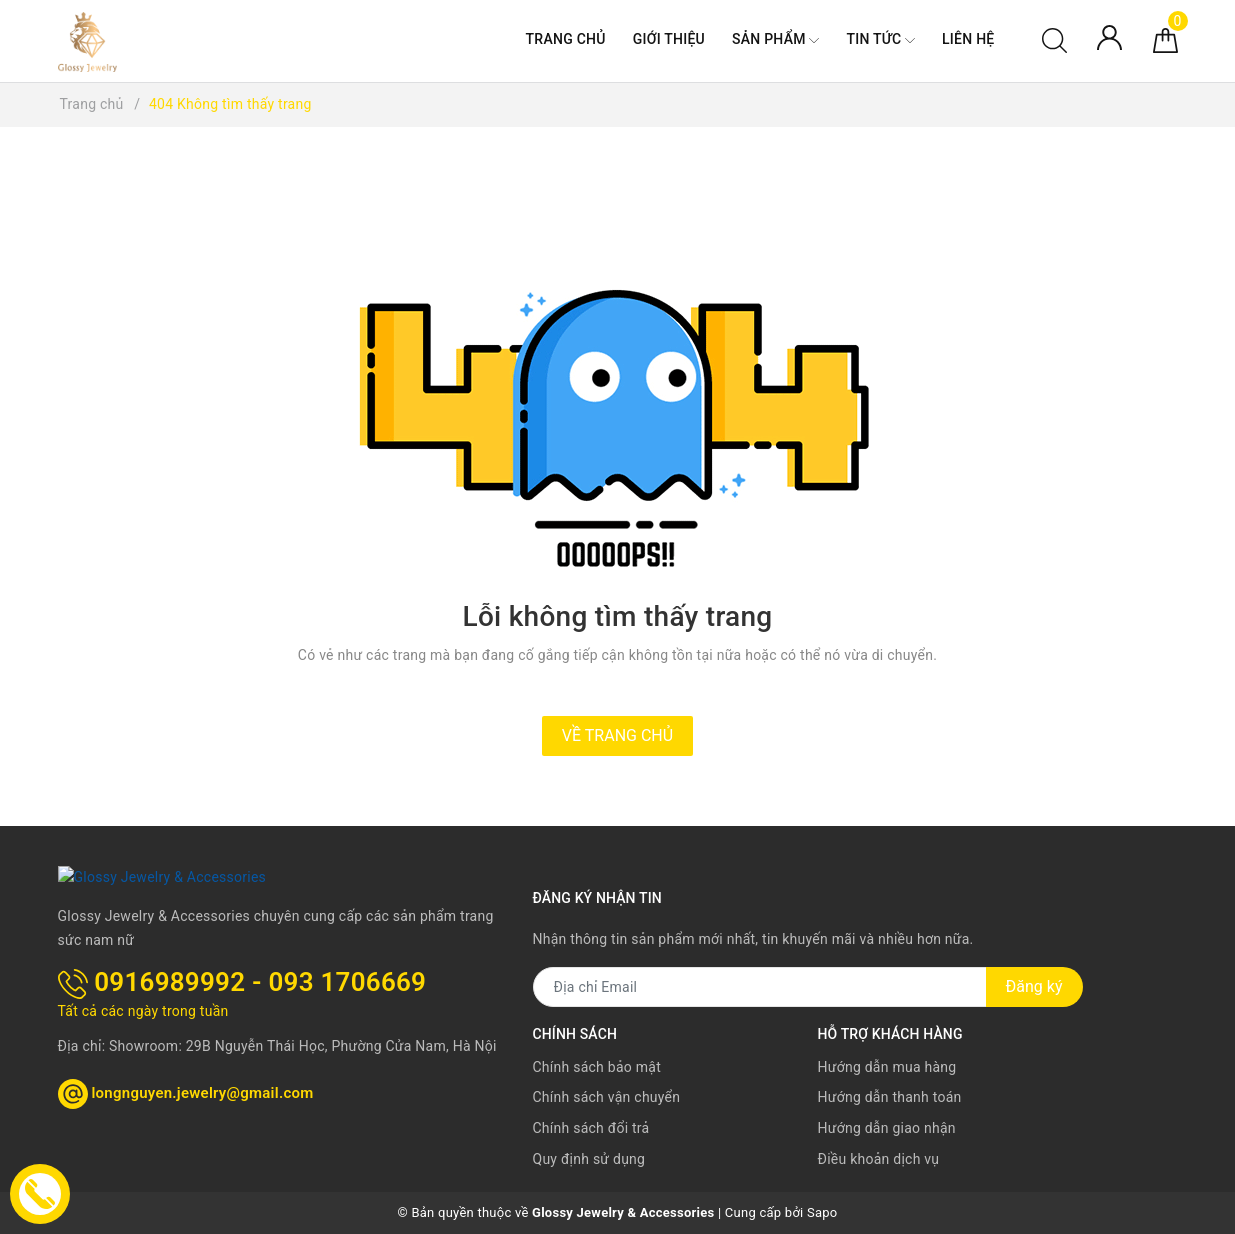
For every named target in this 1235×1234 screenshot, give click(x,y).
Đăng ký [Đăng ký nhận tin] (1034, 986)
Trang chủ (566, 39)
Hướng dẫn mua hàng (887, 1067)
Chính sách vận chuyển (607, 1097)
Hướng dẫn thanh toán (890, 1097)
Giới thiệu (669, 39)
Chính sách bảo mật (597, 1067)
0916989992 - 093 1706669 (242, 981)
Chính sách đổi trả (591, 1128)
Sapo (822, 1212)
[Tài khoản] (1109, 36)
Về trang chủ (617, 735)
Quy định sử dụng (589, 1159)
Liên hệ (968, 39)
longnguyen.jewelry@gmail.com (186, 1092)
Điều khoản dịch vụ (879, 1159)
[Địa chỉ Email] (760, 987)
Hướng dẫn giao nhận (887, 1128)
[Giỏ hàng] (1165, 39)
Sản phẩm (775, 40)
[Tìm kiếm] (1054, 39)
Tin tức (880, 40)
